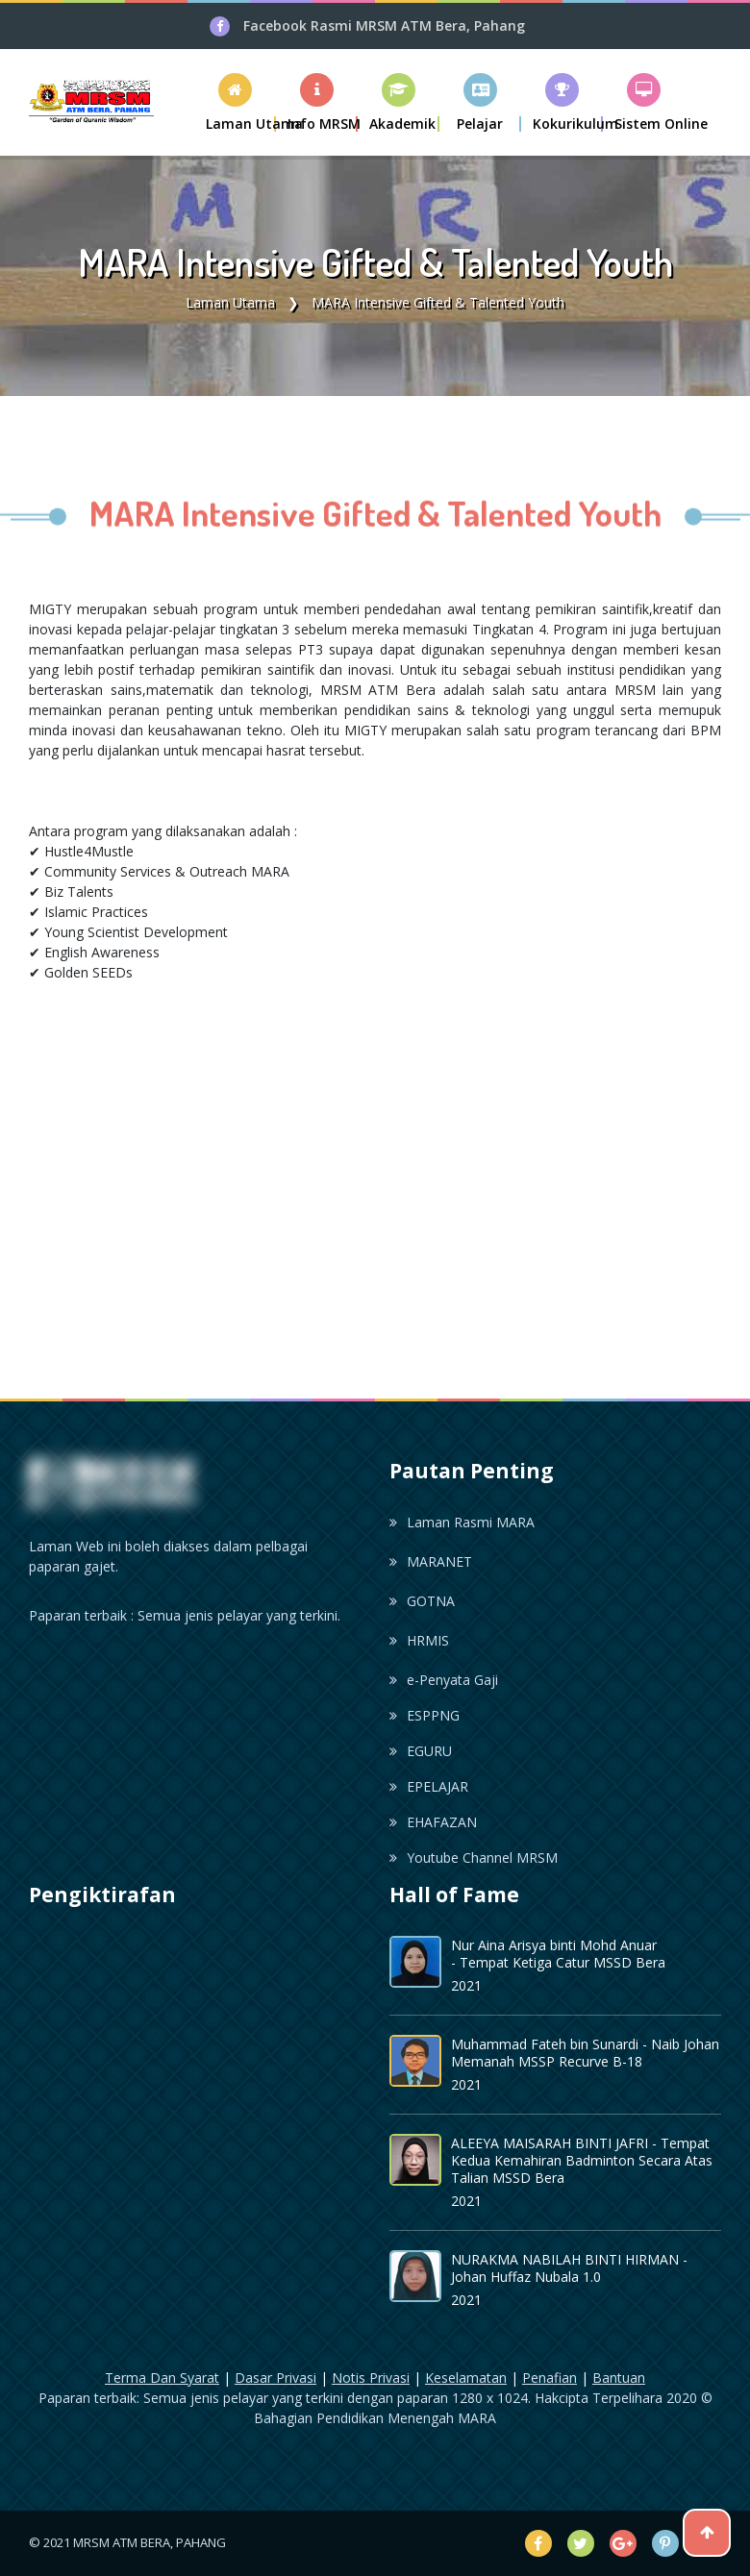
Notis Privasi (371, 2377)
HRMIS (419, 1640)
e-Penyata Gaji (443, 1680)
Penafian (549, 2377)
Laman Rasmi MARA (462, 1522)
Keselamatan (466, 2377)
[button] (317, 102)
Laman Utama (230, 302)
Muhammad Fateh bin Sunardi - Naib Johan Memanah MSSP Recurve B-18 (585, 2052)
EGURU (420, 1751)
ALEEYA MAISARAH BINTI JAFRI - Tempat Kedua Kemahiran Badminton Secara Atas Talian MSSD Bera (581, 2160)
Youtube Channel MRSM (473, 1857)
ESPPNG (424, 1715)
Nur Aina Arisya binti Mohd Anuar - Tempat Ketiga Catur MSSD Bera (558, 1953)
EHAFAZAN (433, 1822)
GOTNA (422, 1601)
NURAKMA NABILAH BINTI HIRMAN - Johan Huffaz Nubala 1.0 (569, 2268)
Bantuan (618, 2377)
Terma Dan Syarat (162, 2377)
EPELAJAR (428, 1786)
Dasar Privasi (275, 2377)
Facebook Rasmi (384, 25)
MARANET (430, 1561)
